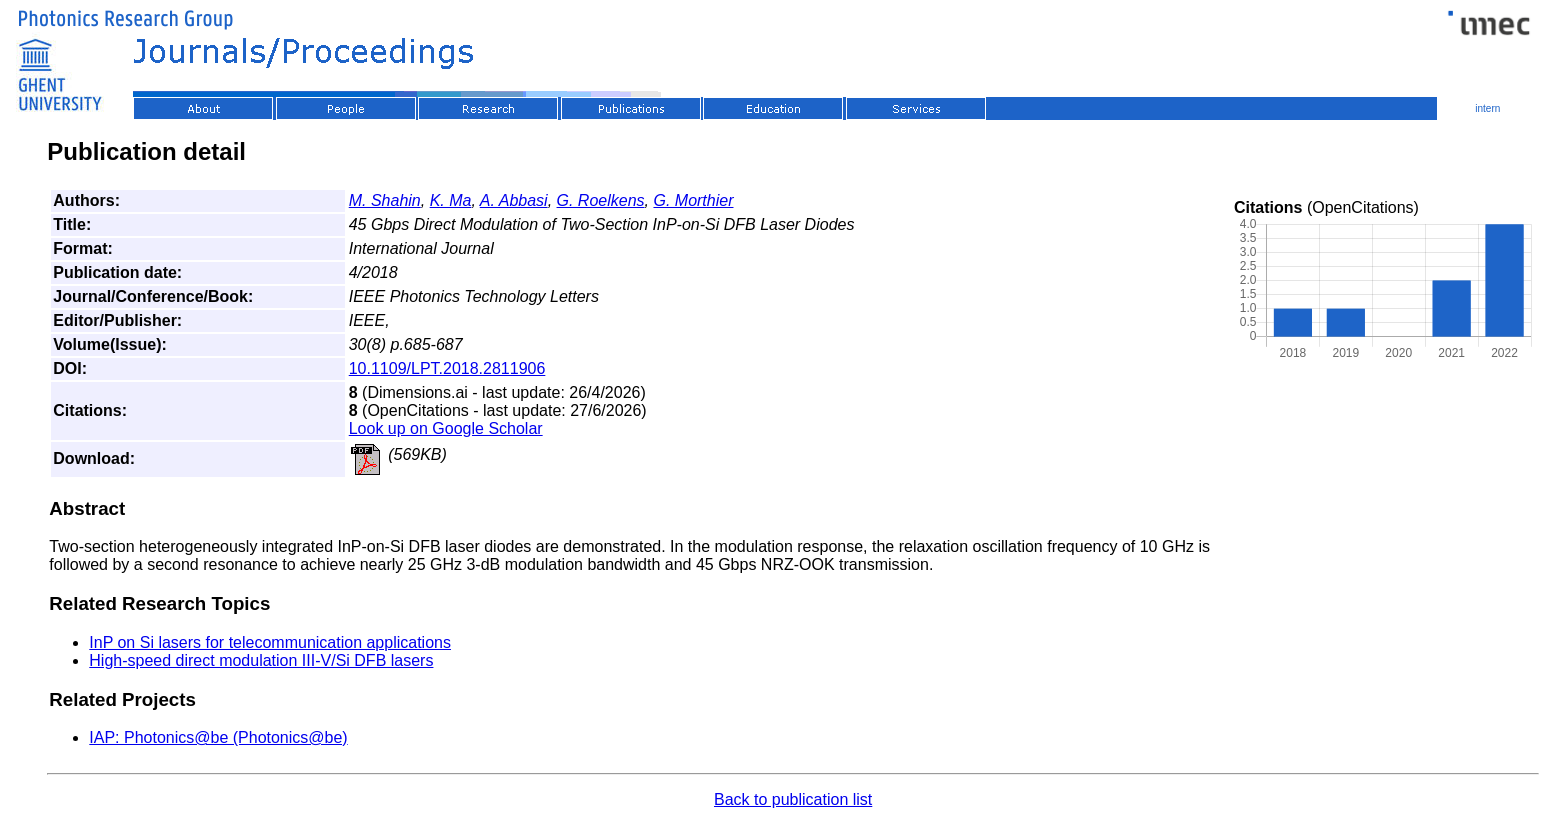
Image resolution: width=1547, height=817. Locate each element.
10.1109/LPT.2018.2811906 (447, 368)
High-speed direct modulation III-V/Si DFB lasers (261, 660)
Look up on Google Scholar (446, 428)
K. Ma (451, 200)
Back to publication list (793, 799)
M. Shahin (385, 200)
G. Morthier (693, 200)
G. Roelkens (601, 200)
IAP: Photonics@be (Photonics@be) (218, 737)
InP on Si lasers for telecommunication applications (270, 642)
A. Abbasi (514, 200)
